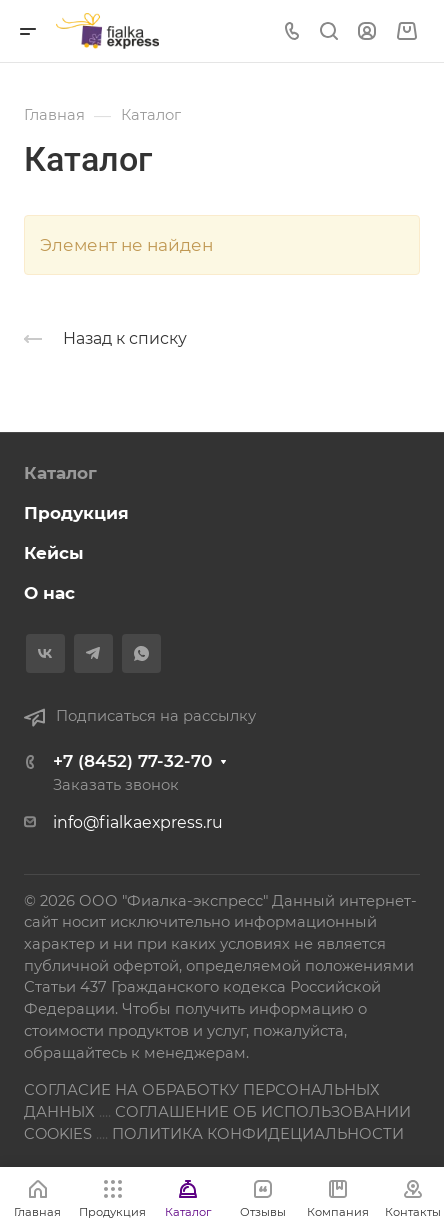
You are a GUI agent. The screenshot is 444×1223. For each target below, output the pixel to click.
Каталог (60, 473)
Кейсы (54, 553)
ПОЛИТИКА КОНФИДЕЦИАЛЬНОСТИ (258, 1134)
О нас (49, 593)
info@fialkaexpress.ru (138, 822)
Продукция (76, 513)
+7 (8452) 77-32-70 (132, 761)
